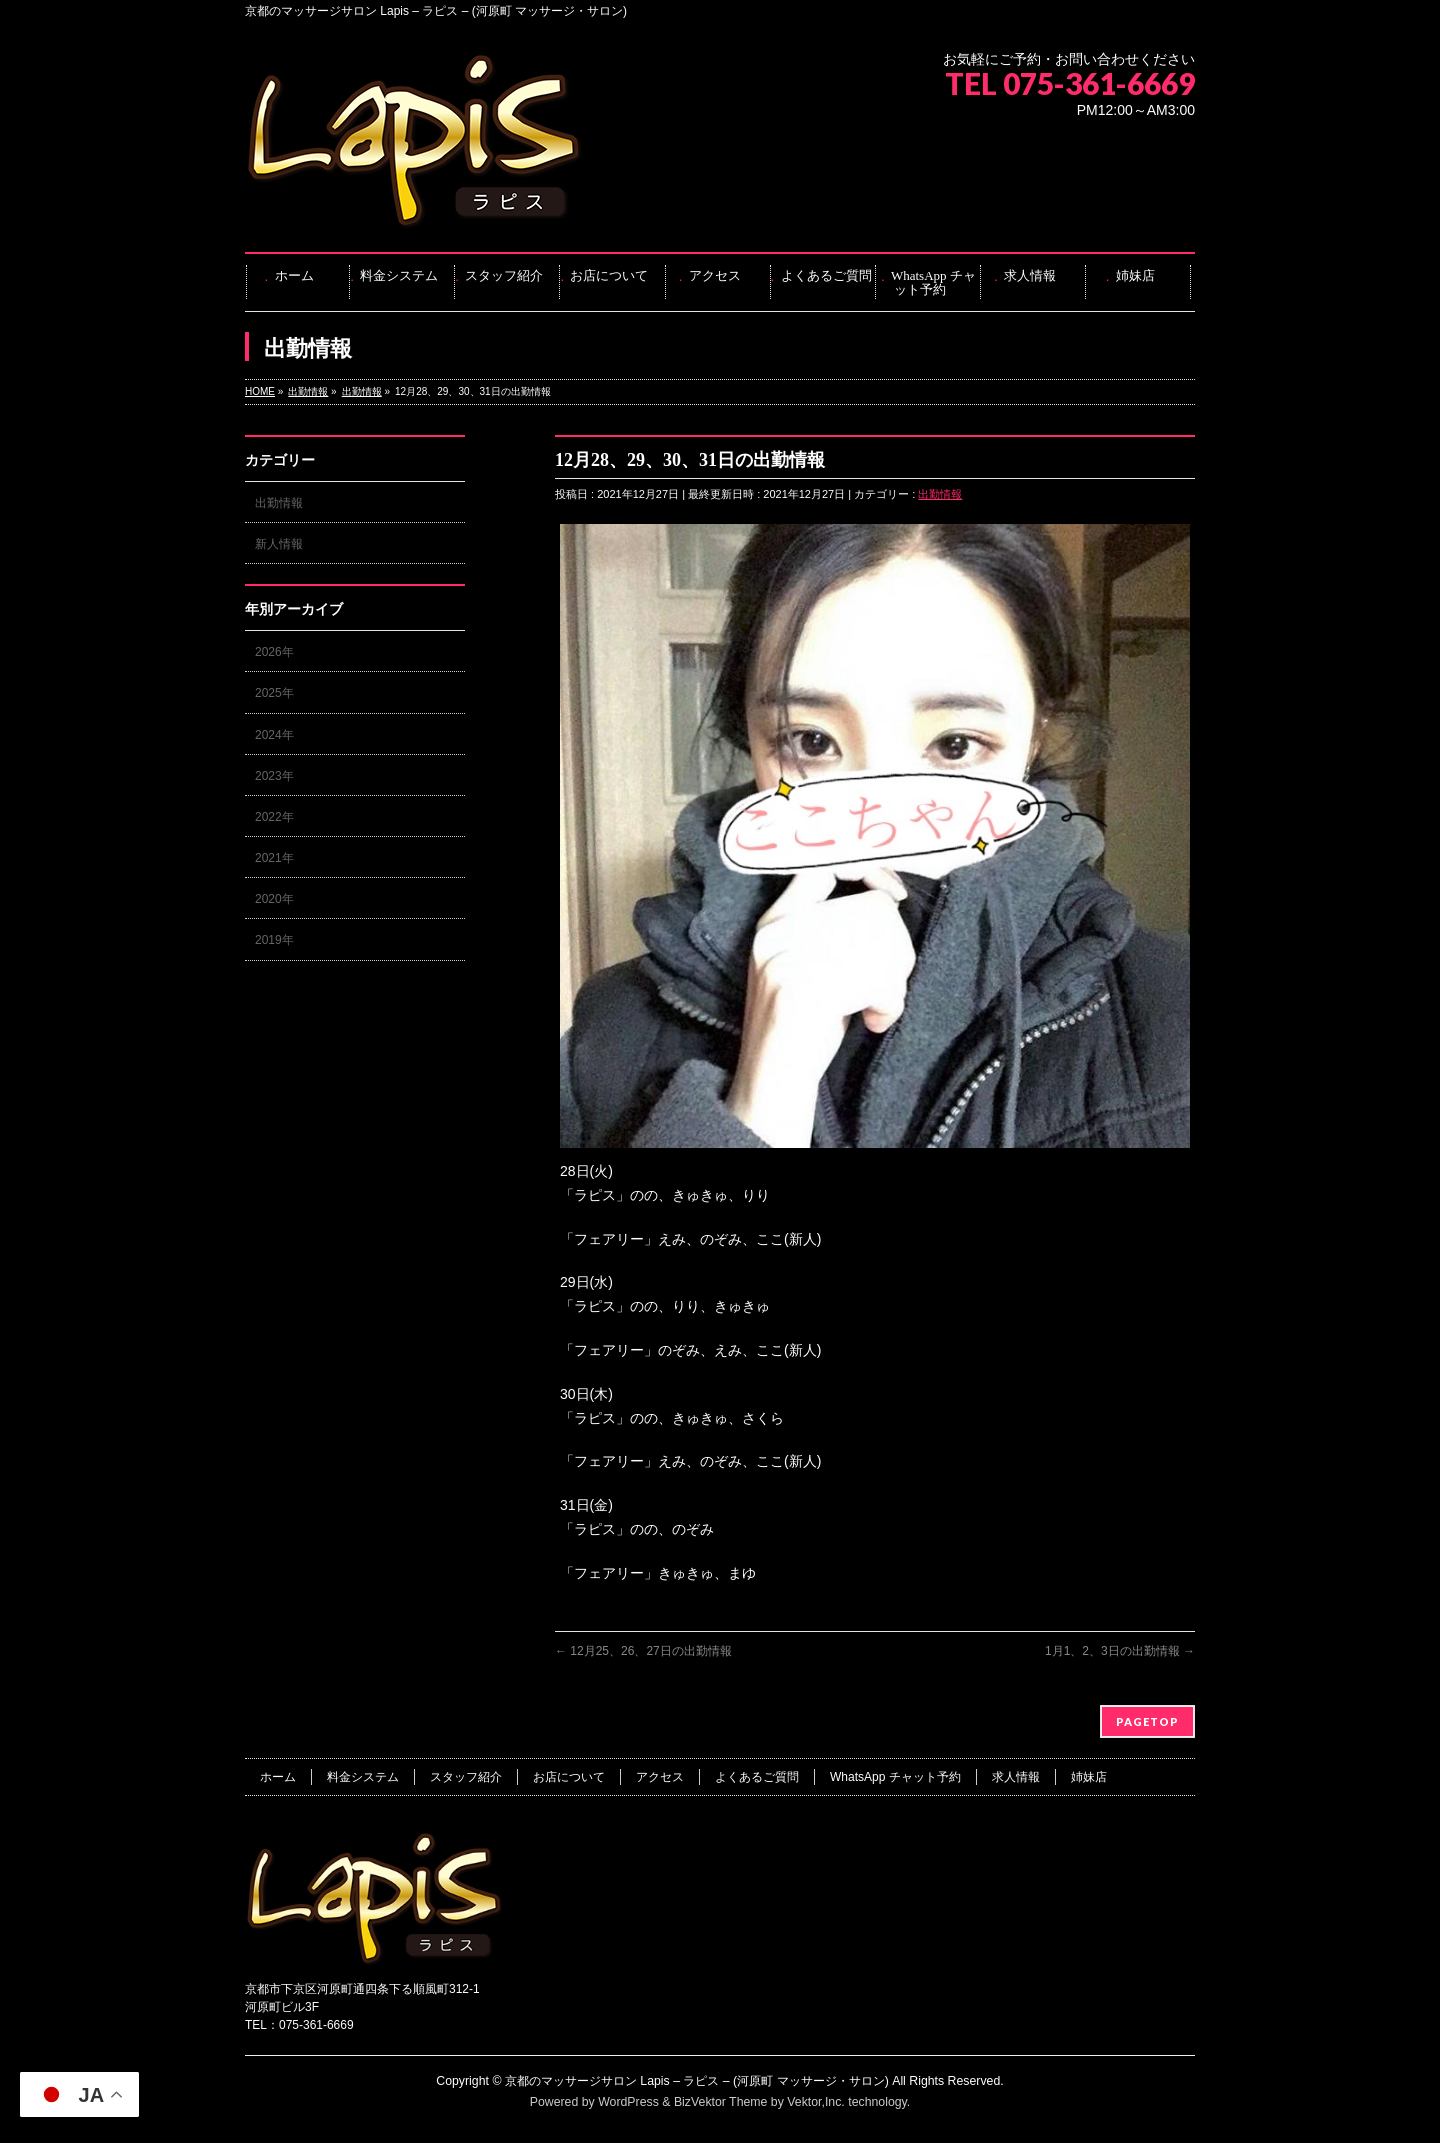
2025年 (274, 693)
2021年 (274, 858)
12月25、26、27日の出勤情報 (643, 1651)
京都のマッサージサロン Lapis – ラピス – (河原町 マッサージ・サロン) (697, 2081)
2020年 (274, 899)
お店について (569, 1777)
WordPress (628, 2102)
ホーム (278, 1777)
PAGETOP (1147, 1721)
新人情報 (279, 544)
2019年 (274, 940)
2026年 (274, 652)
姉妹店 (1089, 1777)
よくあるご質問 (757, 1777)
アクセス (660, 1777)
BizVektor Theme (721, 2102)
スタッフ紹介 (466, 1777)
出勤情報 (940, 494)
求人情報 (1016, 1777)
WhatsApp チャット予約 (895, 1777)
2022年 (274, 817)
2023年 (274, 776)
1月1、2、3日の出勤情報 (1120, 1651)
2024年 (274, 735)
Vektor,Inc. (816, 2102)
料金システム (363, 1777)
